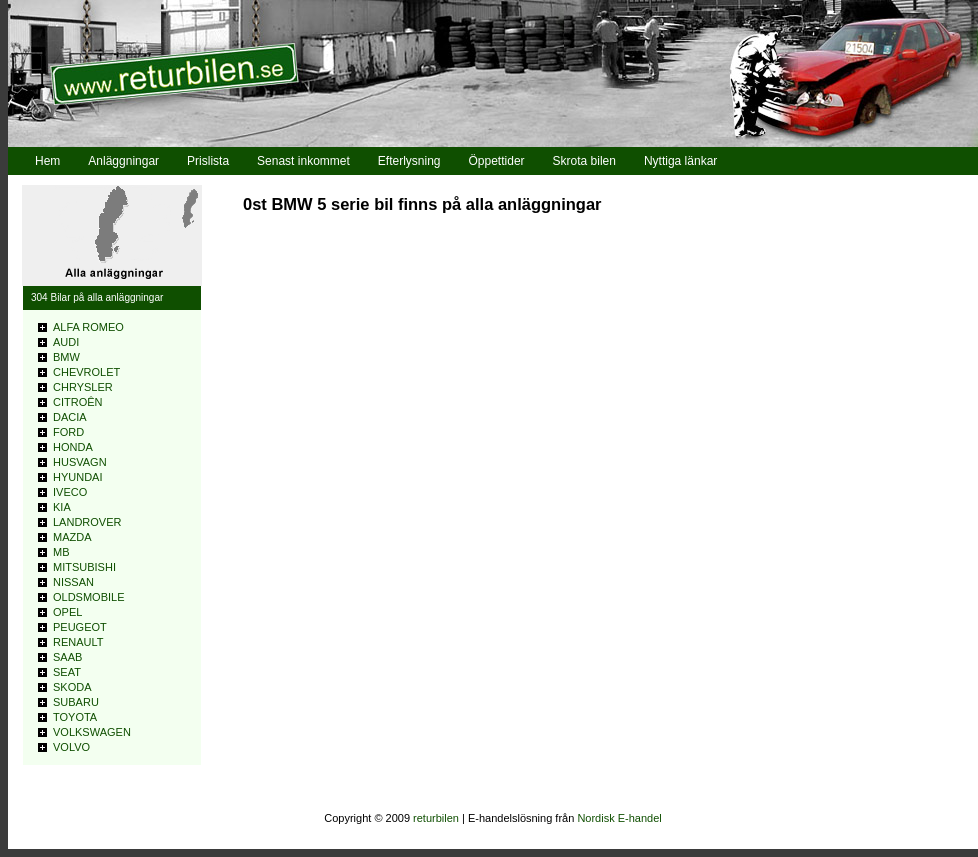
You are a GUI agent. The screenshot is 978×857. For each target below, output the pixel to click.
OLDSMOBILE (89, 597)
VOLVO (71, 747)
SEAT (67, 672)
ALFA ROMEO (88, 327)
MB (61, 552)
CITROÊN (78, 402)
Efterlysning (409, 161)
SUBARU (76, 702)
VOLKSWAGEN (92, 732)
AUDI (66, 342)
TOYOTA (75, 717)
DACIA (70, 417)
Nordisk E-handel (619, 818)
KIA (62, 507)
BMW (66, 357)
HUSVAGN (80, 462)
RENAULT (78, 642)
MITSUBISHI (84, 567)
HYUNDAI (78, 477)
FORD (68, 432)
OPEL (67, 612)
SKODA (72, 687)
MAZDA (72, 537)
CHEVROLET (86, 372)
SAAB (67, 657)
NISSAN (73, 582)
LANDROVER (87, 522)
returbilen (436, 818)
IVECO (70, 492)
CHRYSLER (83, 387)
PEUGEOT (80, 627)
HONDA (73, 447)
